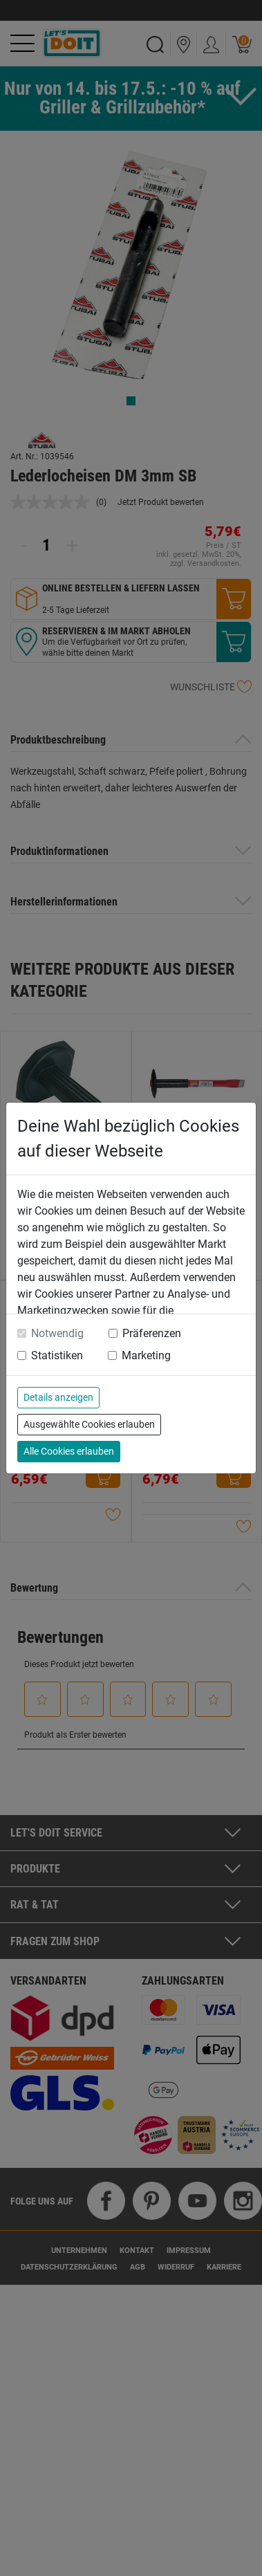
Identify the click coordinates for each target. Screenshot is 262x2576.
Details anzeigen (58, 1397)
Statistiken (57, 1355)
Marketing (146, 1355)
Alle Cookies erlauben (69, 1451)
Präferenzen (151, 1333)
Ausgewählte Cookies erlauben (89, 1424)
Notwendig (57, 1333)
